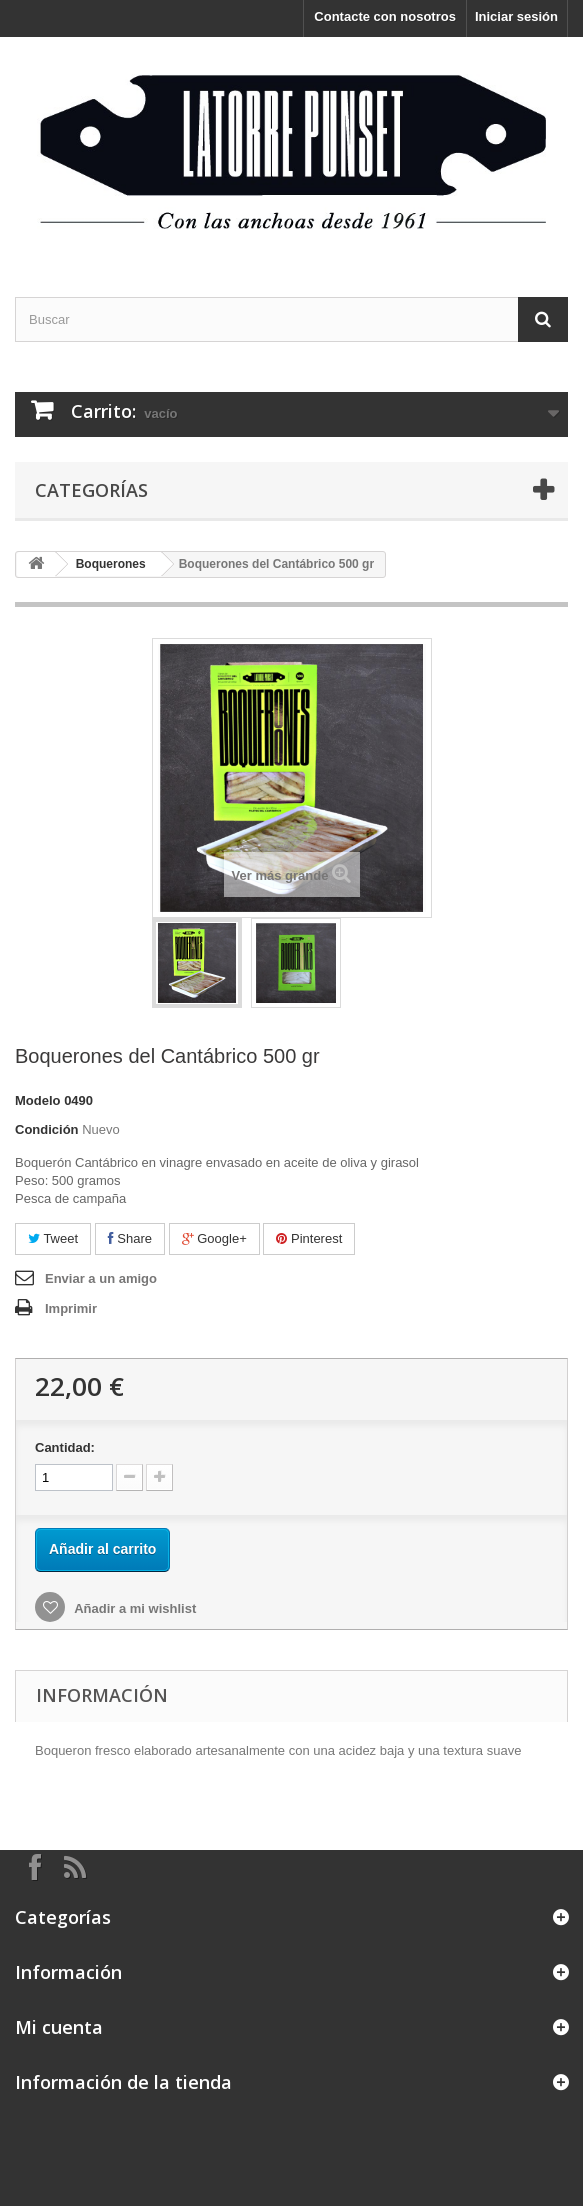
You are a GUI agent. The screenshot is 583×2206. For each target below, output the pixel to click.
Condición (47, 1129)
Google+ (214, 1238)
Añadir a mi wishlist (133, 1608)
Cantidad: (65, 1447)
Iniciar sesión (516, 16)
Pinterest (309, 1238)
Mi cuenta (59, 2027)
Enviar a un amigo (101, 1278)
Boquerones (111, 564)
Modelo (38, 1100)
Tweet (53, 1238)
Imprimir (71, 1308)
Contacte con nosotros (385, 16)
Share (130, 1238)
